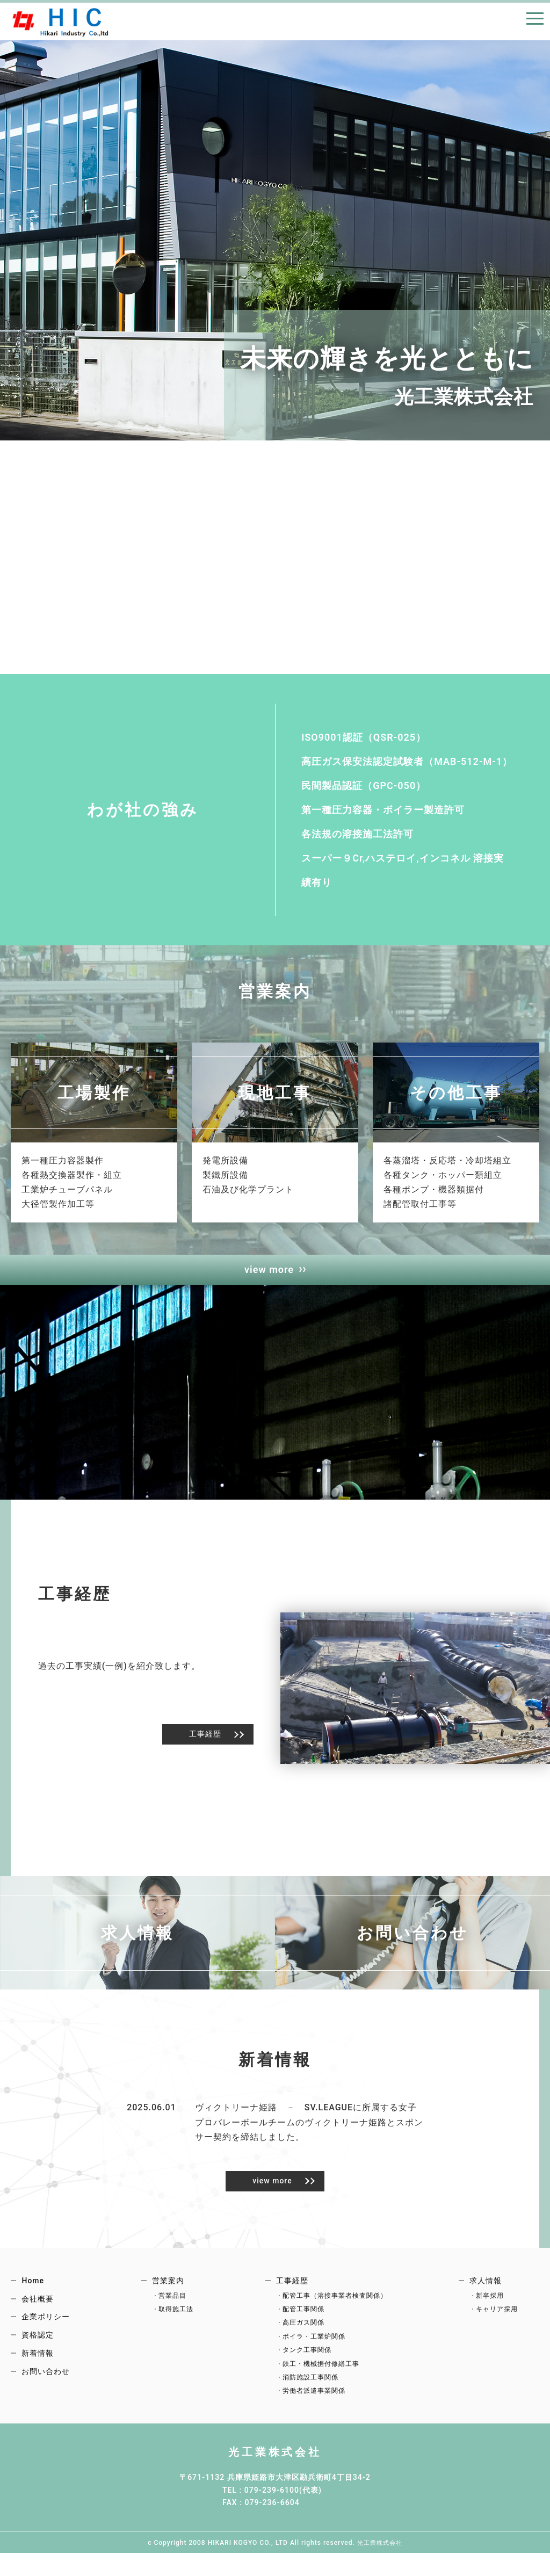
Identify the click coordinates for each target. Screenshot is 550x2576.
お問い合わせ (45, 2379)
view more (269, 1277)
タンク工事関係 (307, 2358)
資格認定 (37, 2343)
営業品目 (172, 2303)
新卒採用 (490, 2303)
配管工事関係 (303, 2317)
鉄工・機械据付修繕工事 (321, 2372)
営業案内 (168, 2288)
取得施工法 (175, 2317)
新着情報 (37, 2361)
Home (32, 2288)
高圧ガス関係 (303, 2331)
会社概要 (37, 2307)
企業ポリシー (45, 2325)
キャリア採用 (497, 2317)
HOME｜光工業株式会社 (59, 21)
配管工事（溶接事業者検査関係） (335, 2303)
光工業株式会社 (275, 2459)
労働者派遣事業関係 (314, 2399)
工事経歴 (205, 1742)
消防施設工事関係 (310, 2385)
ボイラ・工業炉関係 (314, 2344)
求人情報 (485, 2288)
